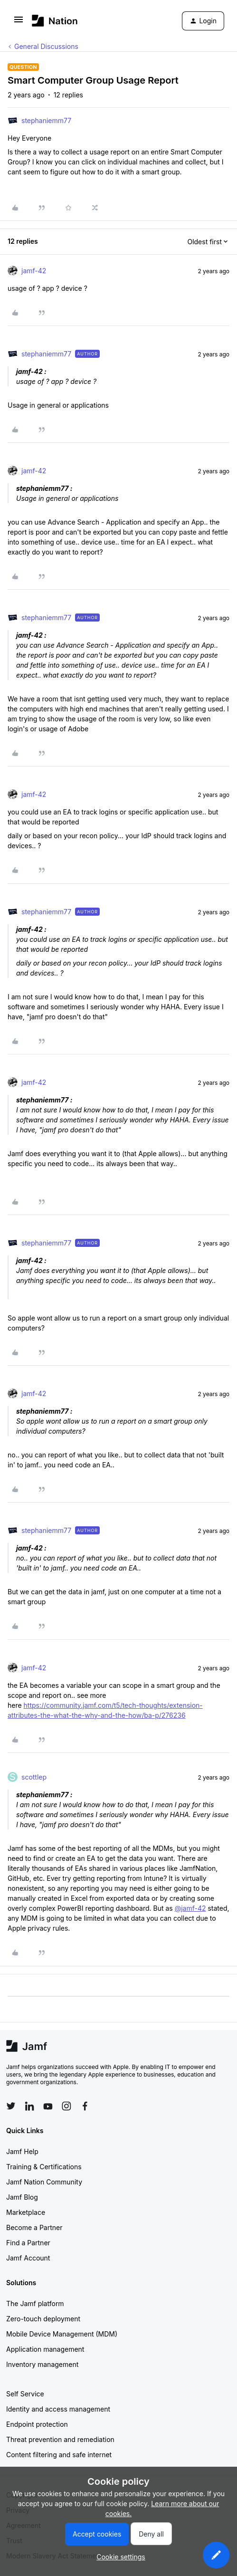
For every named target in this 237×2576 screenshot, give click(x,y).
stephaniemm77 (46, 120)
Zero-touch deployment (43, 2319)
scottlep (34, 1777)
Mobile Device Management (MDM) (61, 2334)
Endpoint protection (37, 2424)
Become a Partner (34, 2227)
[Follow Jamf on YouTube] (48, 2106)
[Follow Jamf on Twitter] (11, 2106)
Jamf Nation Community (44, 2182)
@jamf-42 (190, 1908)
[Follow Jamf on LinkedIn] (29, 2106)
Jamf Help (22, 2151)
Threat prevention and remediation (60, 2439)
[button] (18, 23)
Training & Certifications (44, 2167)
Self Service (25, 2394)
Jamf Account (28, 2258)
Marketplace (25, 2212)
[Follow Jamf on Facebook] (85, 2106)
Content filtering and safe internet (59, 2455)
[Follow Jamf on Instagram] (66, 2106)
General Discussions (46, 46)
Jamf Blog (22, 2197)
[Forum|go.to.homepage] (55, 21)
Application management (45, 2349)
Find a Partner (28, 2243)
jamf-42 (33, 271)
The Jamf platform (35, 2303)
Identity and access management (58, 2409)
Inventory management (42, 2364)
